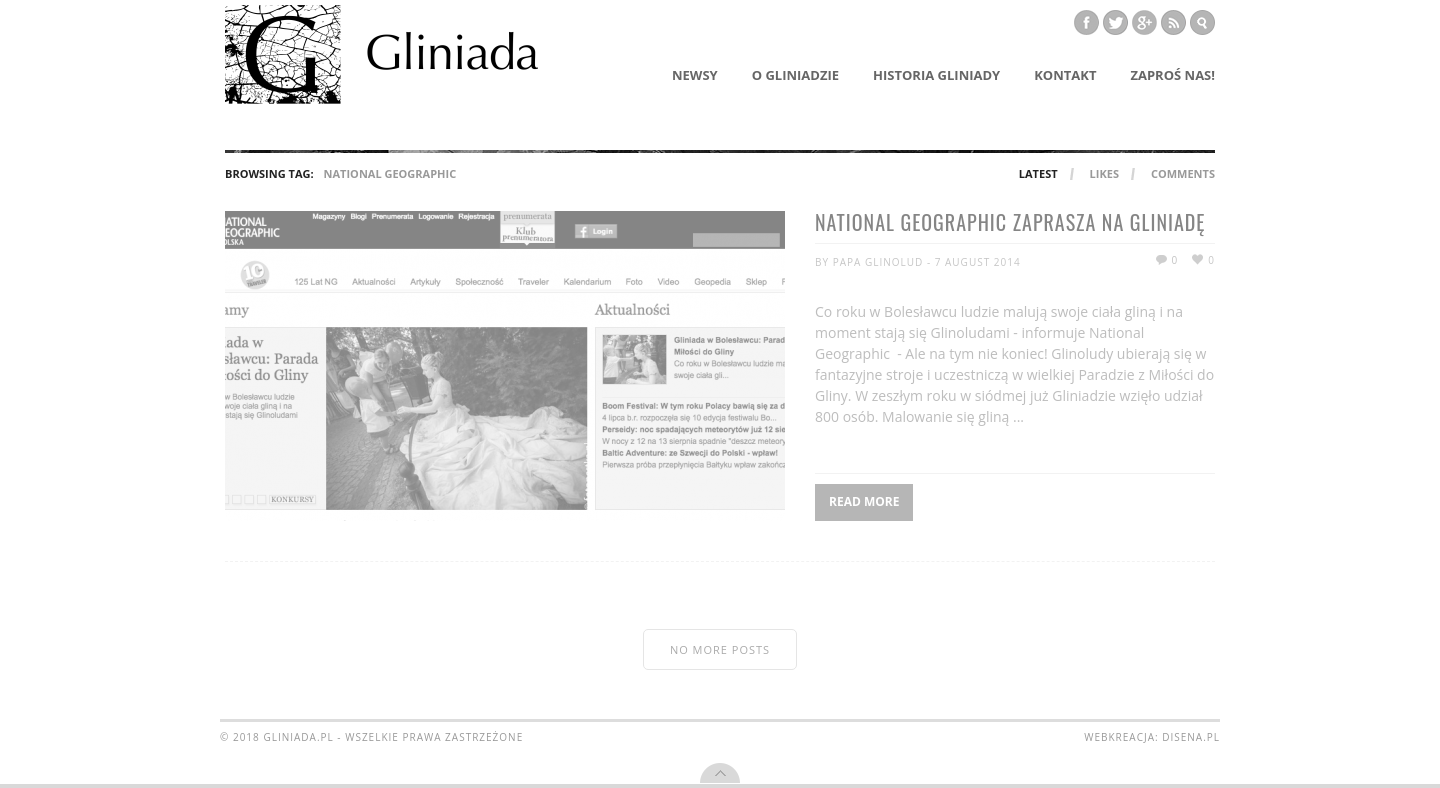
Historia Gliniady (936, 75)
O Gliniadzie (795, 75)
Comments (1183, 173)
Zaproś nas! (1172, 75)
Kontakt (1065, 75)
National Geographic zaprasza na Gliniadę (1010, 224)
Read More (864, 501)
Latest (1038, 173)
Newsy (695, 75)
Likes (1104, 173)
